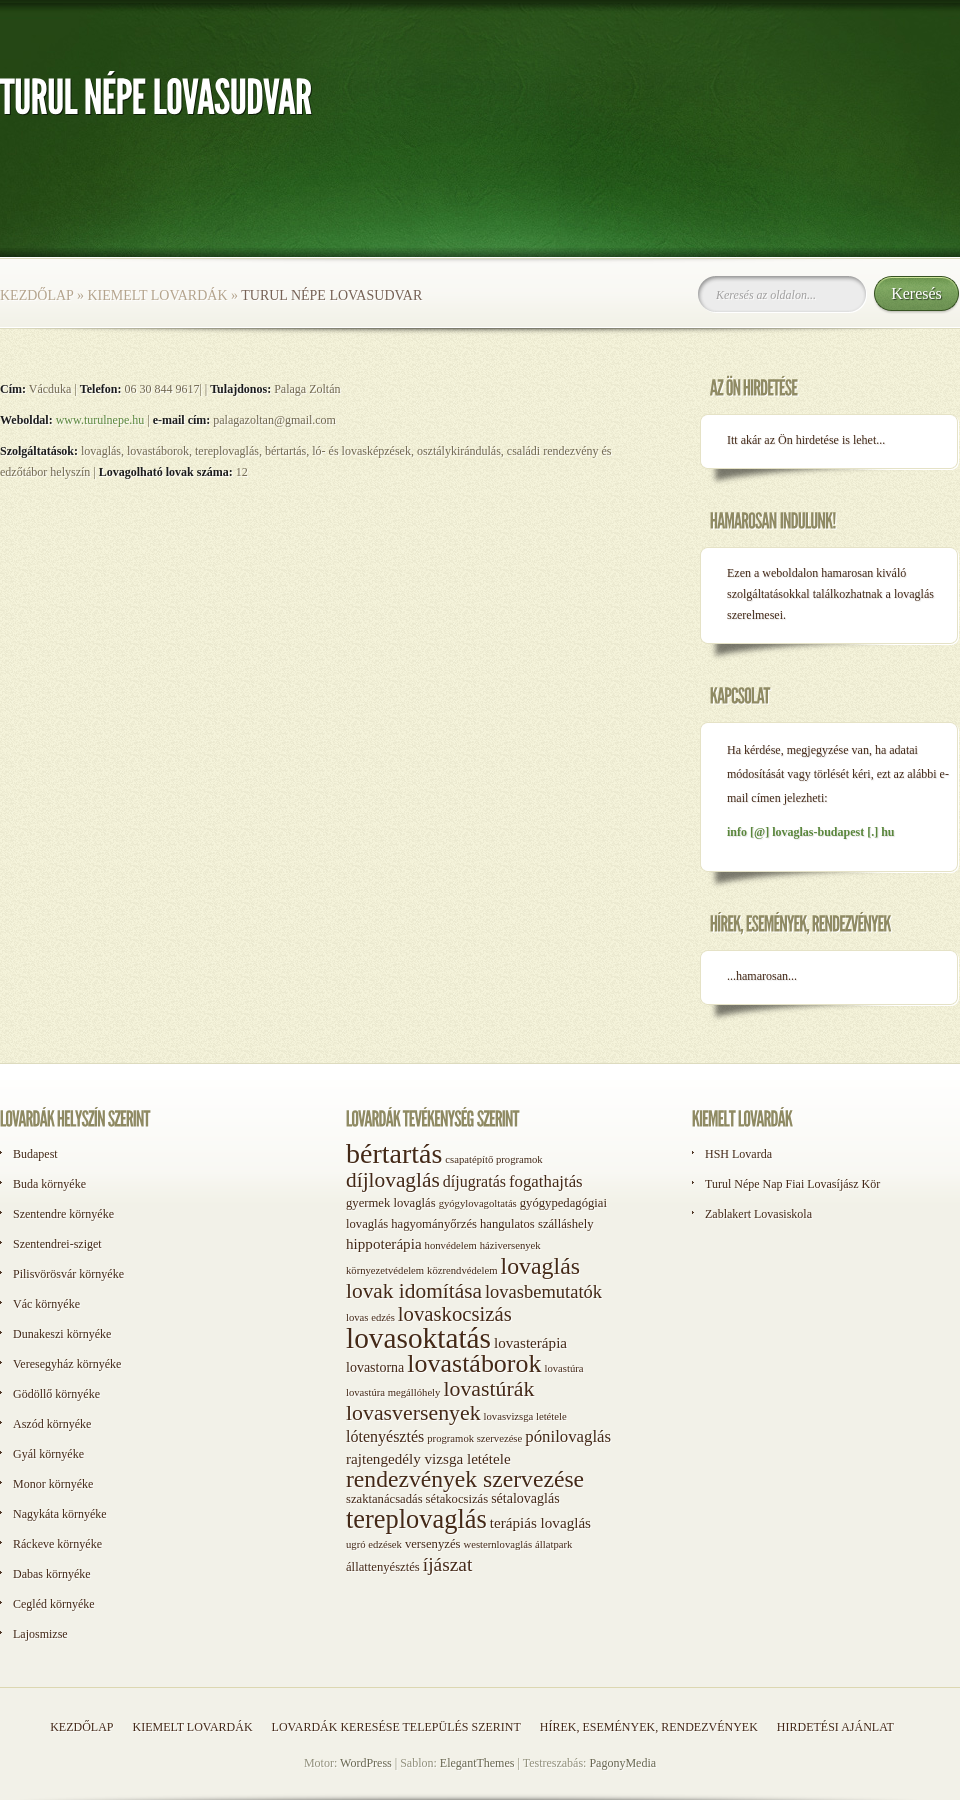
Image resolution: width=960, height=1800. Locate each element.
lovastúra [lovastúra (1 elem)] (563, 1368)
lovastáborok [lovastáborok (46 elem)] (474, 1363)
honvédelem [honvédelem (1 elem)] (451, 1245)
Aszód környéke (52, 1424)
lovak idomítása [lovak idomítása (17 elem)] (414, 1291)
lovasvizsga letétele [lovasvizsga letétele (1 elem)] (525, 1416)
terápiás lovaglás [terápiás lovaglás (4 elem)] (540, 1523)
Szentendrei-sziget (57, 1244)
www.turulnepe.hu (100, 420)
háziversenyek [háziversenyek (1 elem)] (510, 1245)
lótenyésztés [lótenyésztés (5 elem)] (385, 1436)
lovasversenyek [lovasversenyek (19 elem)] (413, 1413)
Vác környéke (46, 1304)
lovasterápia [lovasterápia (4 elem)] (530, 1343)
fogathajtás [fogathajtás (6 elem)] (546, 1181)
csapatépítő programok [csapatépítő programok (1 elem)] (493, 1159)
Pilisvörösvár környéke (68, 1274)
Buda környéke (49, 1184)
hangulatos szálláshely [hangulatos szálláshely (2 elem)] (537, 1224)
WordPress (366, 1763)
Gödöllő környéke (56, 1394)
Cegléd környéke (54, 1604)
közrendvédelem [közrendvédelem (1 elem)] (462, 1270)
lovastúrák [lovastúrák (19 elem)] (488, 1389)
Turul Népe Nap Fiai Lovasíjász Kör (792, 1184)
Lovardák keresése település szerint (396, 1727)
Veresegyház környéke (67, 1364)
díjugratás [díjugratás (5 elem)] (474, 1181)
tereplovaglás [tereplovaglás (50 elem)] (416, 1519)
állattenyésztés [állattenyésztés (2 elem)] (383, 1567)
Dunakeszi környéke (62, 1334)
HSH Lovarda (738, 1154)
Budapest (35, 1154)
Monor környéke (53, 1484)
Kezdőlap (36, 295)
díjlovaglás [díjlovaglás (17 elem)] (393, 1180)
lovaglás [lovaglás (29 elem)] (540, 1266)
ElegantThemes (477, 1763)
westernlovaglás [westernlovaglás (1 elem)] (497, 1544)
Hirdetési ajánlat (835, 1727)
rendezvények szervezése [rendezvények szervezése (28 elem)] (465, 1479)
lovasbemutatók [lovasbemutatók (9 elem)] (543, 1292)
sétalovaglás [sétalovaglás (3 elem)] (525, 1498)
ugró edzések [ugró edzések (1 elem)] (374, 1544)
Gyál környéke (48, 1454)
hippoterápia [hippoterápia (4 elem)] (384, 1244)
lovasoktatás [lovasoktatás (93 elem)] (418, 1338)
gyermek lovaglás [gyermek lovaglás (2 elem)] (391, 1203)
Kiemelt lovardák (157, 295)
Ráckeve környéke (57, 1544)
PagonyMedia (622, 1763)
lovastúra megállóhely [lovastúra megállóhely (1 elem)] (393, 1392)
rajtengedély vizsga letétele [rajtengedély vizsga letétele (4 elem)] (428, 1459)
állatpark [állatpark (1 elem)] (553, 1544)
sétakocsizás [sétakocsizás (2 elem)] (457, 1499)
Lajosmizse (40, 1634)
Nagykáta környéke (60, 1514)
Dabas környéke (52, 1574)
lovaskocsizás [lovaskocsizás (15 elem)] (455, 1314)
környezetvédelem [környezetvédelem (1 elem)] (385, 1270)
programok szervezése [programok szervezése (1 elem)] (474, 1438)
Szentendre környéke (63, 1214)
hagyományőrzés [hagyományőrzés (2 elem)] (434, 1224)
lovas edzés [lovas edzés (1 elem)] (370, 1317)
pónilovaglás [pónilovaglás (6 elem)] (568, 1436)
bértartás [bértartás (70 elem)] (394, 1153)
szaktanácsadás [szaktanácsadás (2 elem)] (384, 1499)
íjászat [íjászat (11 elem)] (448, 1564)
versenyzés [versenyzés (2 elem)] (433, 1544)
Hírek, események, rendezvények (649, 1727)
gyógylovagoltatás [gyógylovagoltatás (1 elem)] (478, 1203)
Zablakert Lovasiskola (758, 1214)
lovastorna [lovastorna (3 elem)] (375, 1367)
